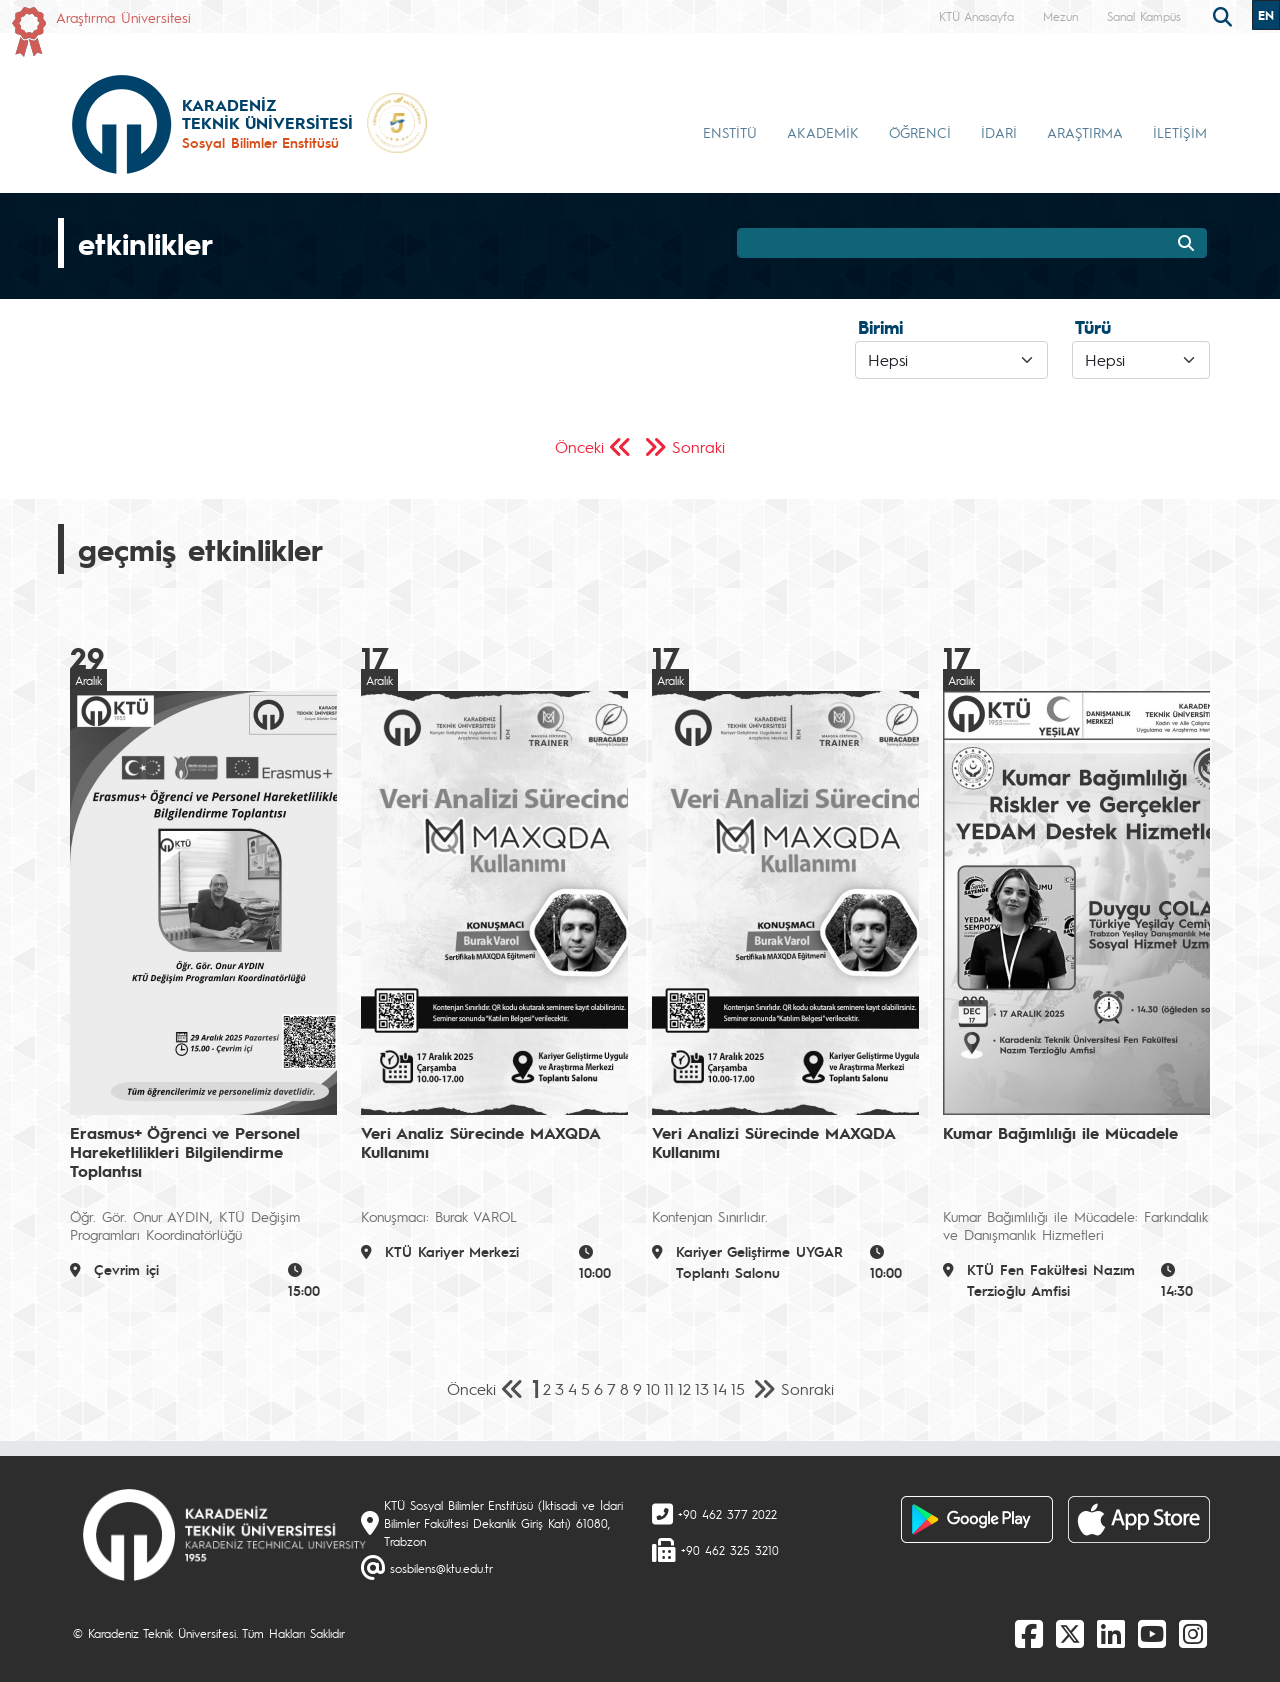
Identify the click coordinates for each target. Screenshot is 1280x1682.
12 (684, 1388)
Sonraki (698, 446)
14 (720, 1388)
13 (702, 1388)
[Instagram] (1193, 1633)
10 (653, 1388)
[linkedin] (1111, 1633)
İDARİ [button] (999, 132)
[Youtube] (1152, 1633)
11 (669, 1388)
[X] (1070, 1633)
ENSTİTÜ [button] (730, 132)
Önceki (579, 446)
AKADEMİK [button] (823, 132)
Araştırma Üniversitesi (123, 17)
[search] (1225, 15)
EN (1266, 15)
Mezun (1060, 16)
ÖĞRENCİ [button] (920, 132)
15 (738, 1388)
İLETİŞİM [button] (1180, 132)
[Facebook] (1029, 1633)
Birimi (880, 327)
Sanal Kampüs (1144, 16)
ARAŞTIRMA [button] (1085, 132)
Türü (1093, 327)
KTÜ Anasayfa (976, 16)
